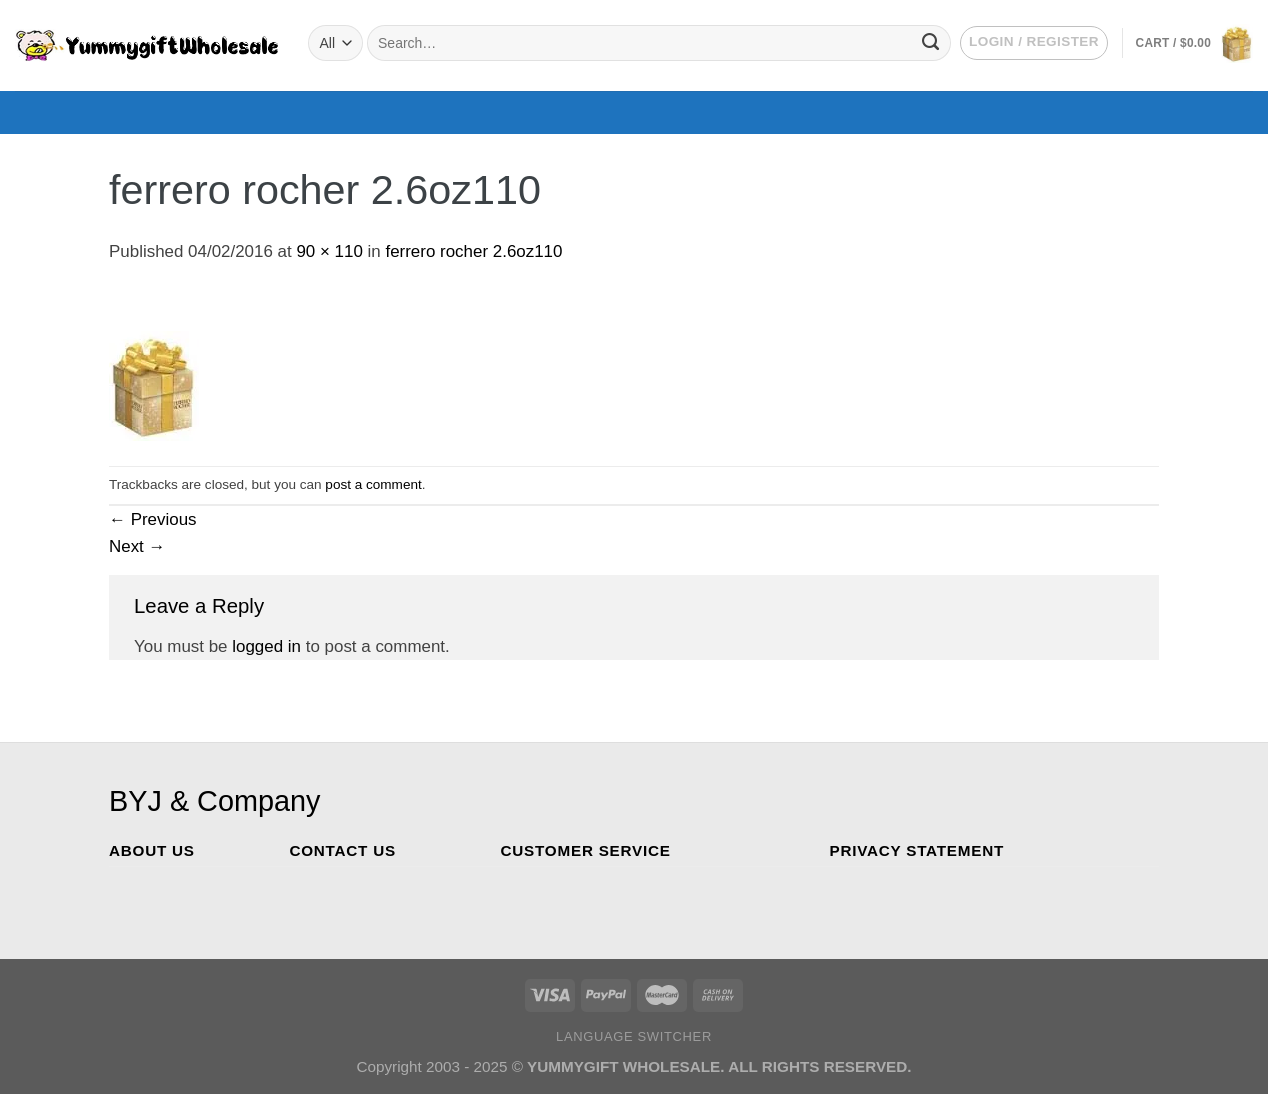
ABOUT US (152, 850)
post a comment (373, 484)
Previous (153, 519)
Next (137, 546)
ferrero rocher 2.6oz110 (473, 251)
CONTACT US (342, 850)
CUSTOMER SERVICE (586, 850)
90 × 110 (329, 251)
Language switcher (634, 1036)
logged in (266, 646)
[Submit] (930, 43)
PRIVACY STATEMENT (917, 850)
